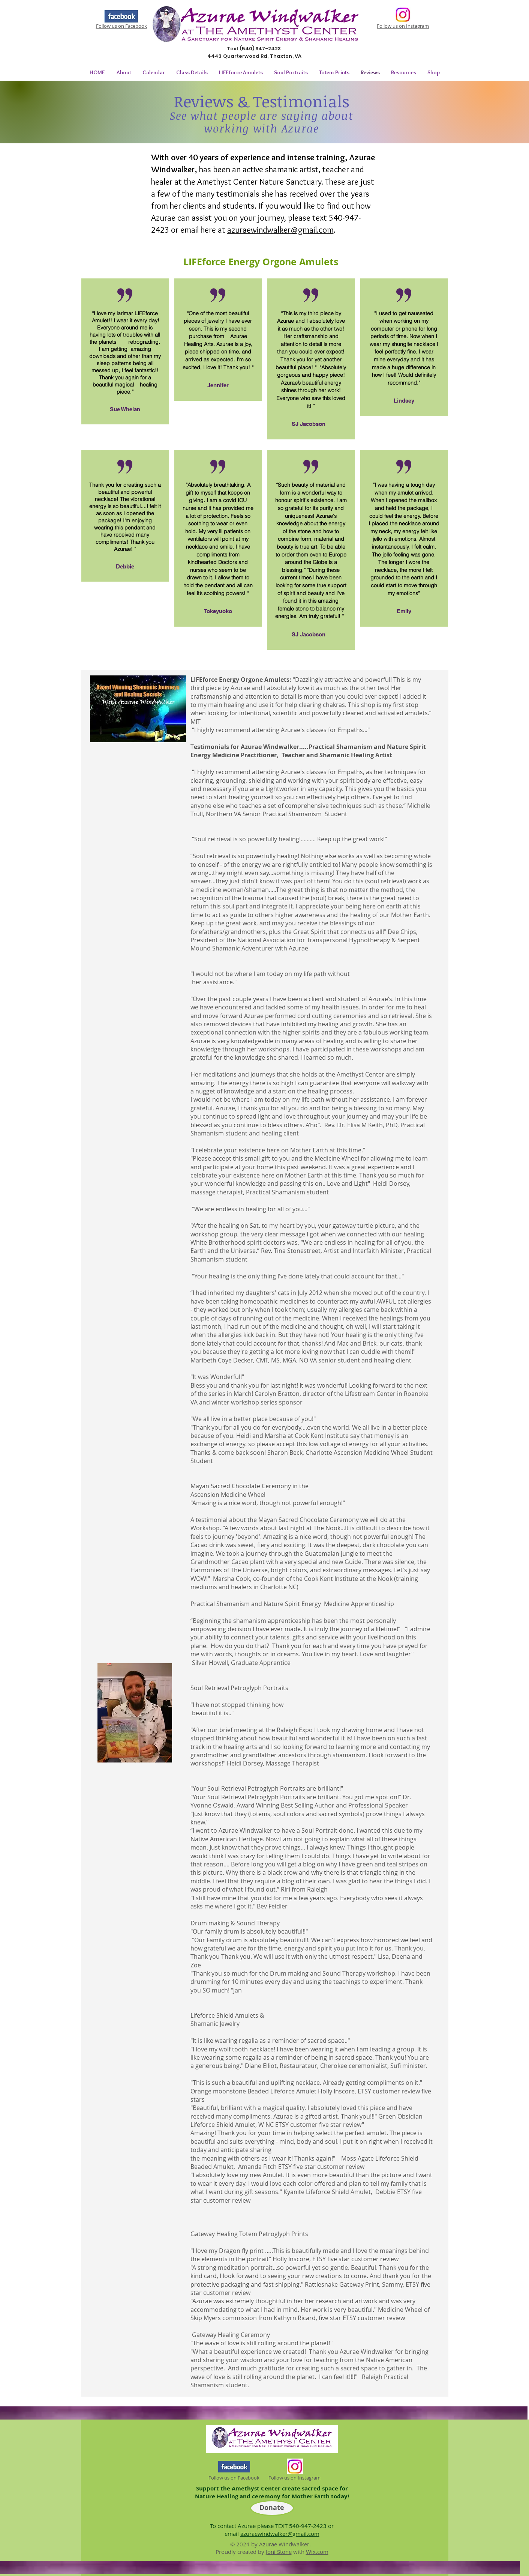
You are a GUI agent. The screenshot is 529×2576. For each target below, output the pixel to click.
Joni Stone (279, 2551)
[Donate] (272, 2508)
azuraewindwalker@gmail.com (280, 229)
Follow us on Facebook (121, 26)
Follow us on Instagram (403, 26)
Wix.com (317, 2551)
